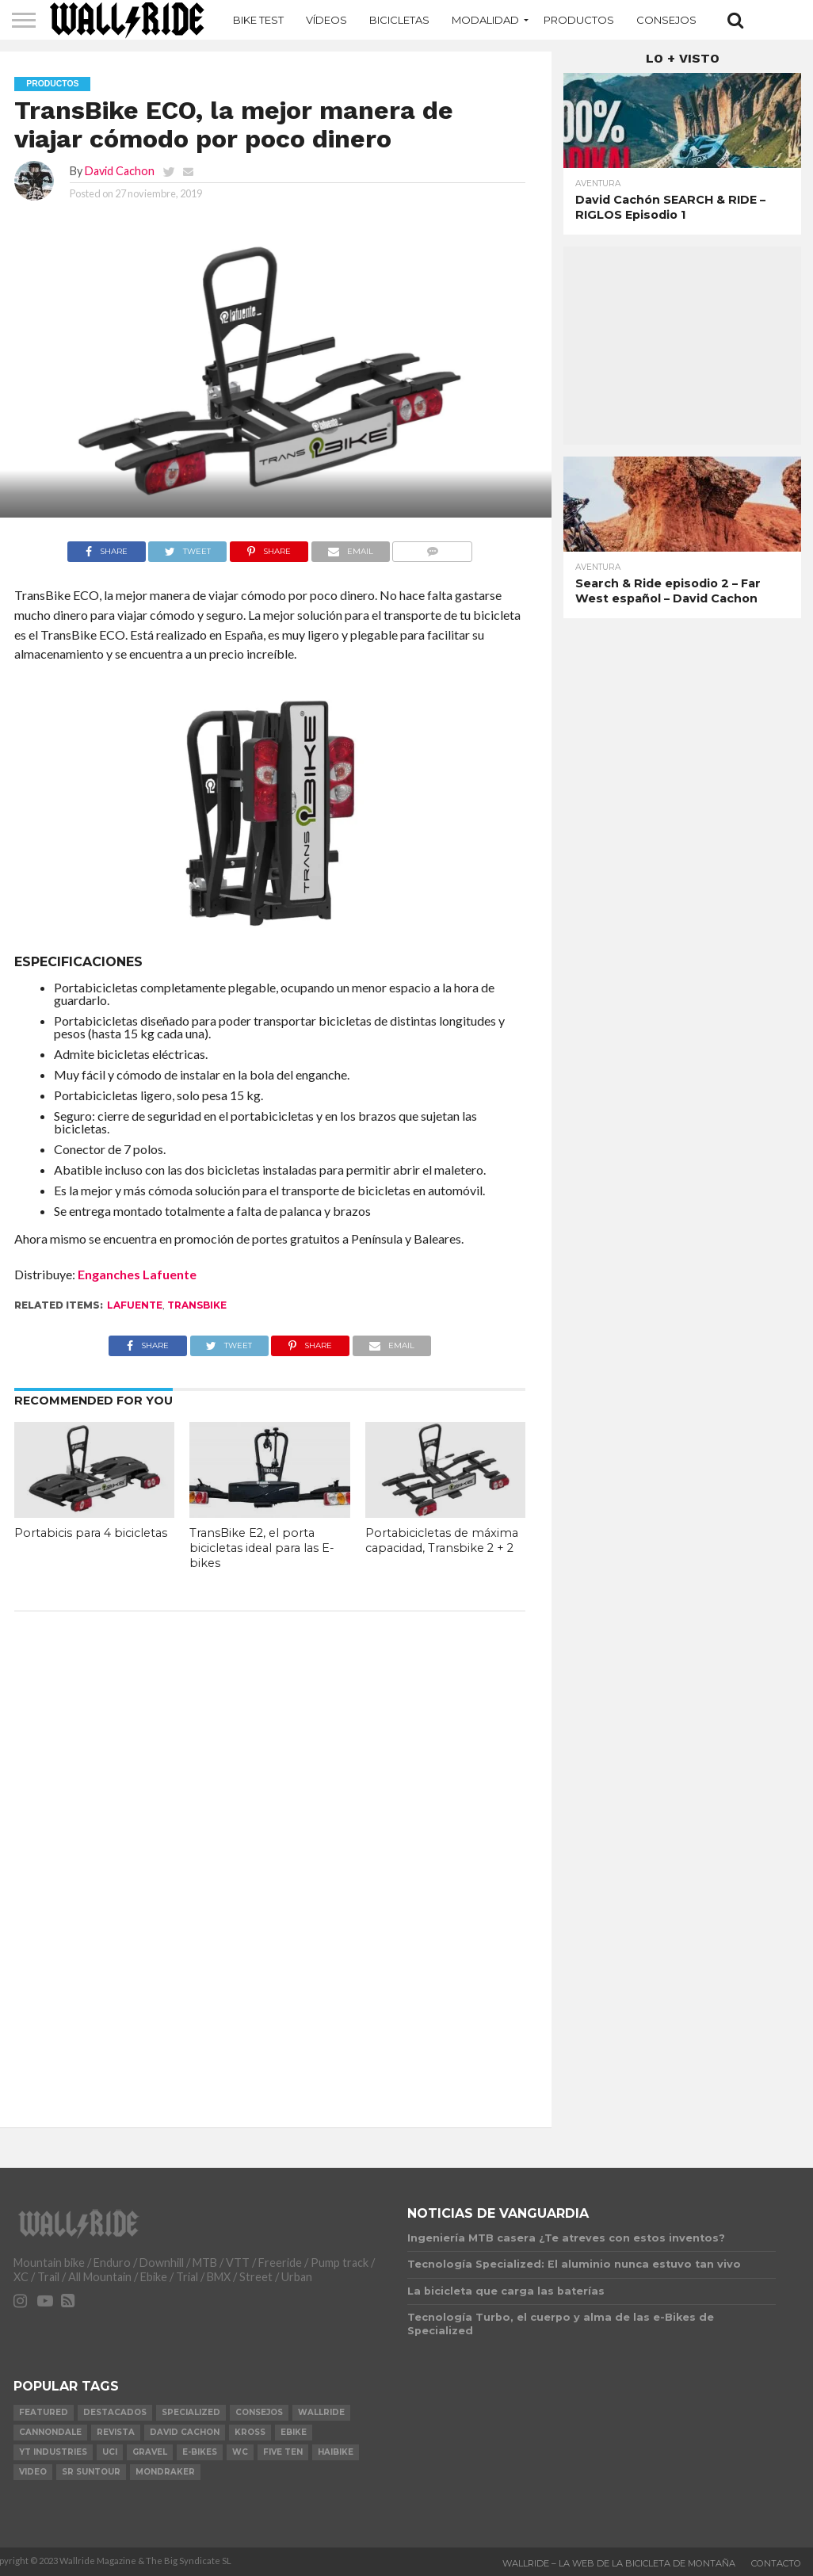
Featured (43, 2412)
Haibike (335, 2452)
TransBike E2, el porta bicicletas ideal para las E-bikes (261, 1547)
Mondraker (165, 2472)
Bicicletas (399, 19)
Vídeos (326, 19)
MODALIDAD (485, 19)
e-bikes (199, 2452)
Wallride (321, 2412)
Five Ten (283, 2452)
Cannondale (50, 2432)
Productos (579, 19)
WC (240, 2452)
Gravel (149, 2452)
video (33, 2472)
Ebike (294, 2432)
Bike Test (258, 19)
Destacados (115, 2412)
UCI (109, 2452)
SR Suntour (91, 2472)
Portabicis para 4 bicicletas (90, 1533)
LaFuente (134, 1305)
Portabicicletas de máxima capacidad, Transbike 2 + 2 (441, 1540)
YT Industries (53, 2452)
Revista (116, 2432)
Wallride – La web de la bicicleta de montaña (618, 2563)
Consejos (666, 19)
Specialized (191, 2412)
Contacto (776, 2563)
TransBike (197, 1305)
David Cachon (120, 171)
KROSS (250, 2432)
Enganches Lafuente (137, 1274)
